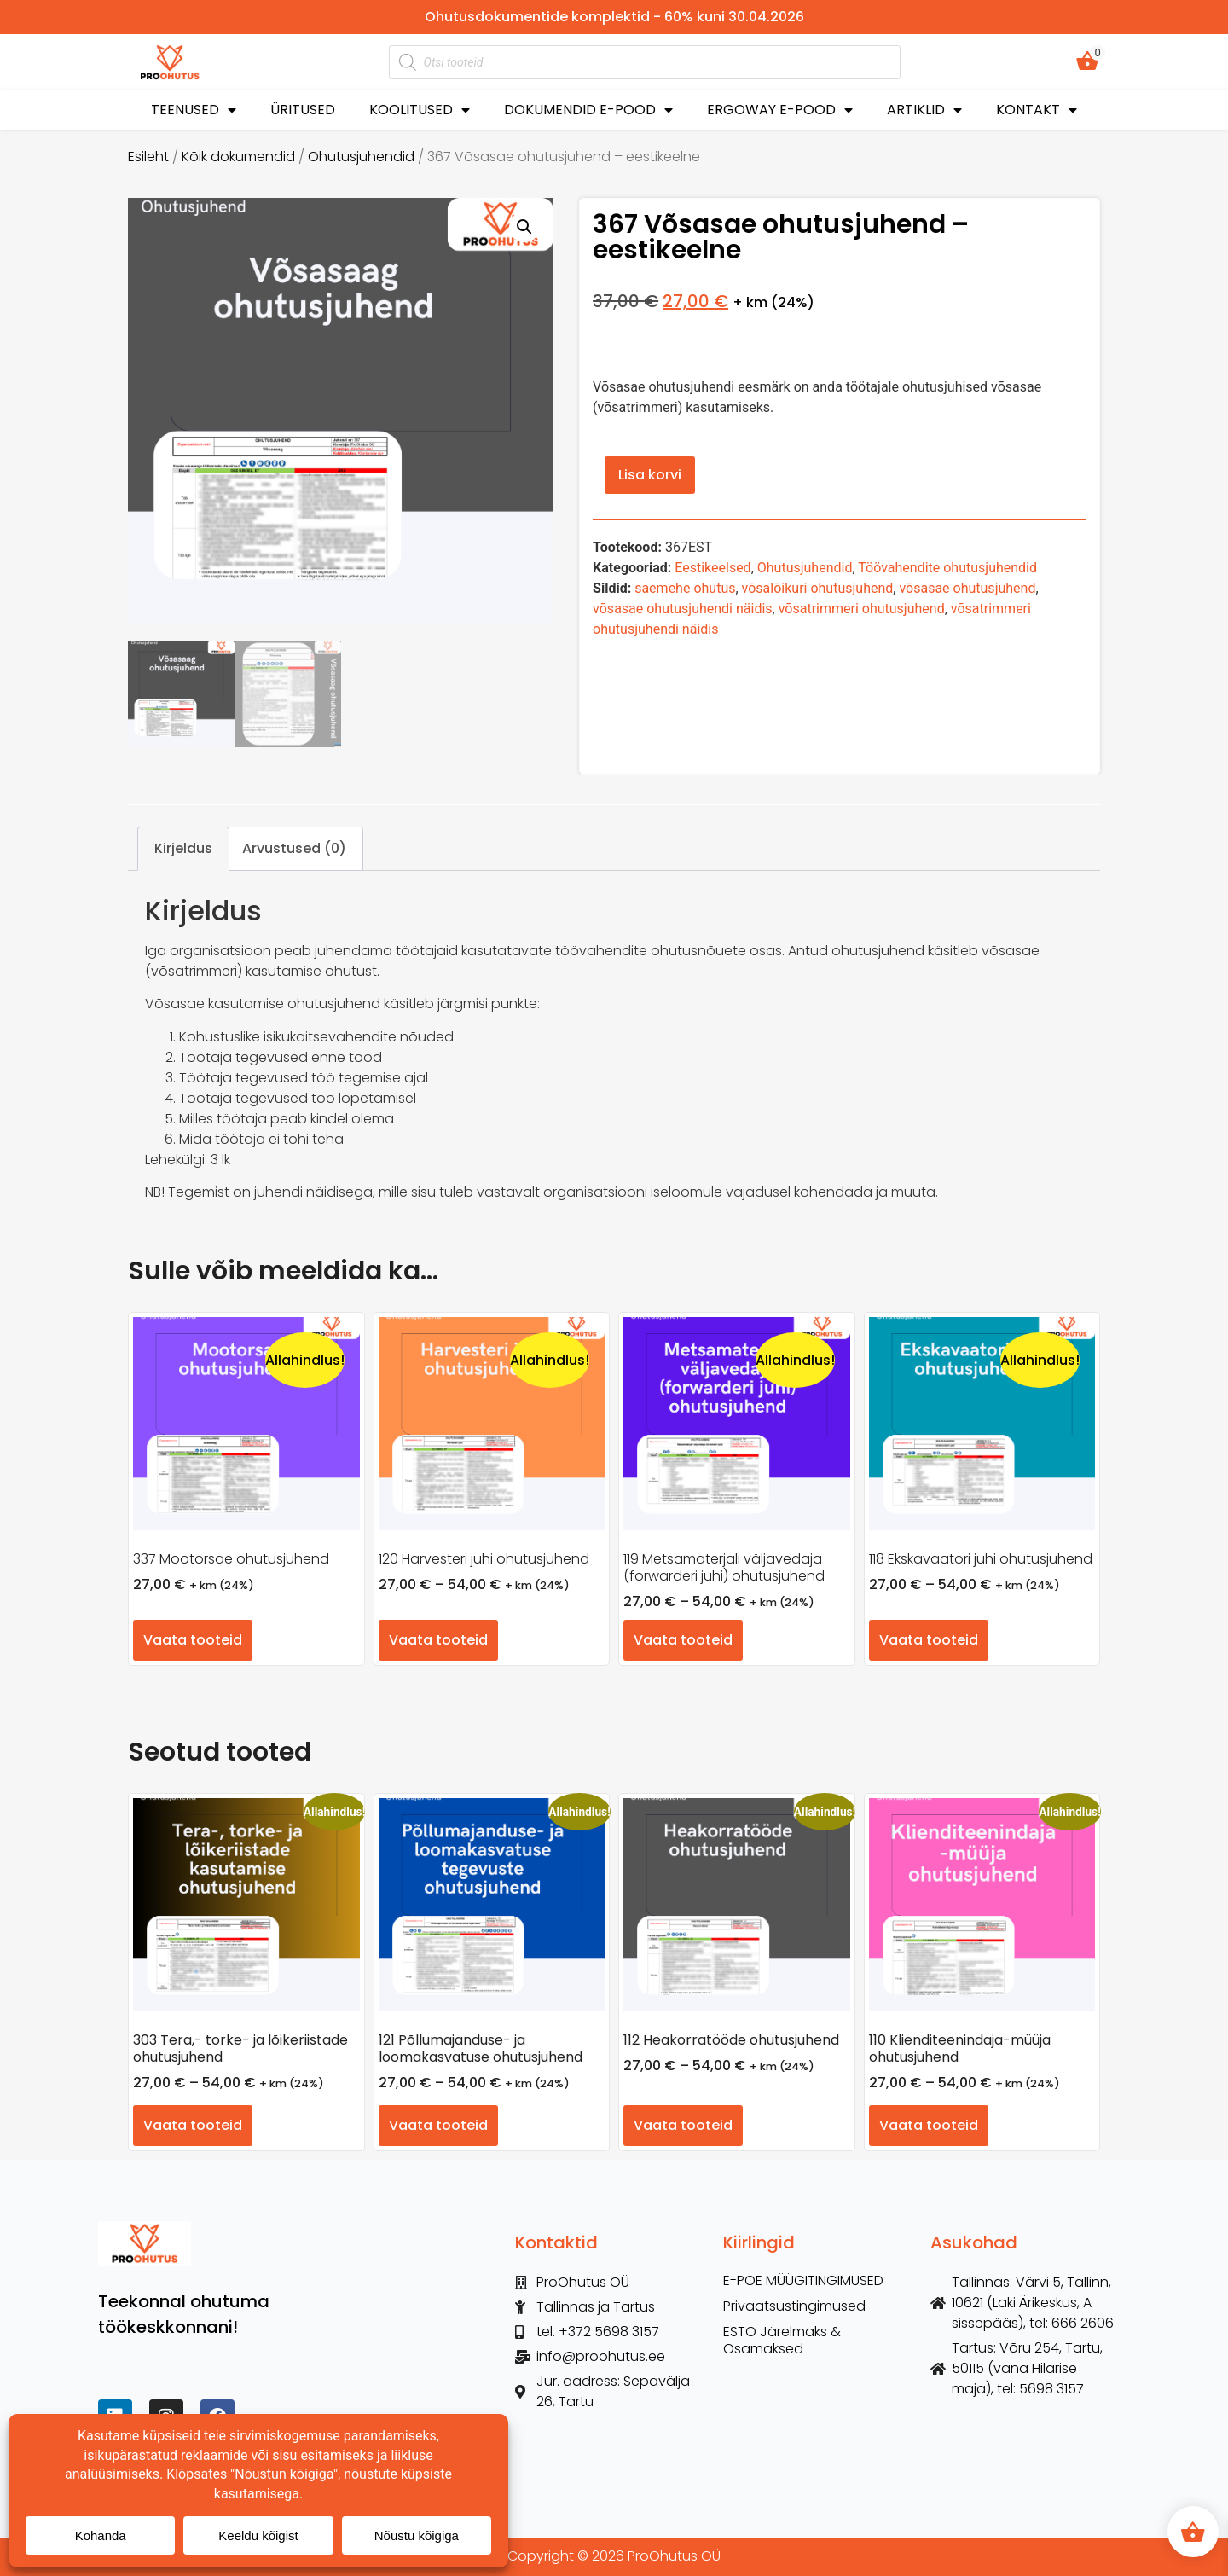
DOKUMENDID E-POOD (588, 110)
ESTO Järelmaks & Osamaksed (782, 2341)
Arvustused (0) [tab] (294, 848)
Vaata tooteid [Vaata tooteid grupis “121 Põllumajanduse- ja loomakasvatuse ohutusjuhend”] (438, 2125)
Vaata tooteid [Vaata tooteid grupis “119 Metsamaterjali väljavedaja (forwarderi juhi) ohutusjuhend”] (683, 1640)
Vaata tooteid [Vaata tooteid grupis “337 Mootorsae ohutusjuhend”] (192, 1640)
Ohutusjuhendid (361, 156)
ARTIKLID (924, 110)
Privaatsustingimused (794, 2306)
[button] (524, 227)
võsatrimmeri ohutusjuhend (862, 608)
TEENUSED (193, 110)
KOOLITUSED (419, 110)
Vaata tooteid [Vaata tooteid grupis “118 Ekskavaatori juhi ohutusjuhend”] (928, 1640)
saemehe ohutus (684, 588)
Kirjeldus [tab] (183, 848)
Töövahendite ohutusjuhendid (947, 568)
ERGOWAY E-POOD (780, 110)
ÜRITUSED (302, 109)
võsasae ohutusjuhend (967, 588)
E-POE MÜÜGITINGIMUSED (803, 2280)
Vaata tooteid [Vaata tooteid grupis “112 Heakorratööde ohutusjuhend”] (683, 2125)
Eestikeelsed (712, 568)
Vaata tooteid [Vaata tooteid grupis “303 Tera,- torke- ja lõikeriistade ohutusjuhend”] (192, 2125)
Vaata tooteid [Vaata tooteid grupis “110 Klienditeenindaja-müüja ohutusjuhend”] (928, 2125)
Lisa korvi (649, 474)
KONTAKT (1036, 110)
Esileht (148, 156)
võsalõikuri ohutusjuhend (818, 588)
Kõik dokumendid (238, 156)
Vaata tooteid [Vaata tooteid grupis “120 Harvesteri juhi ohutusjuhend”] (438, 1640)
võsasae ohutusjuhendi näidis (682, 608)
